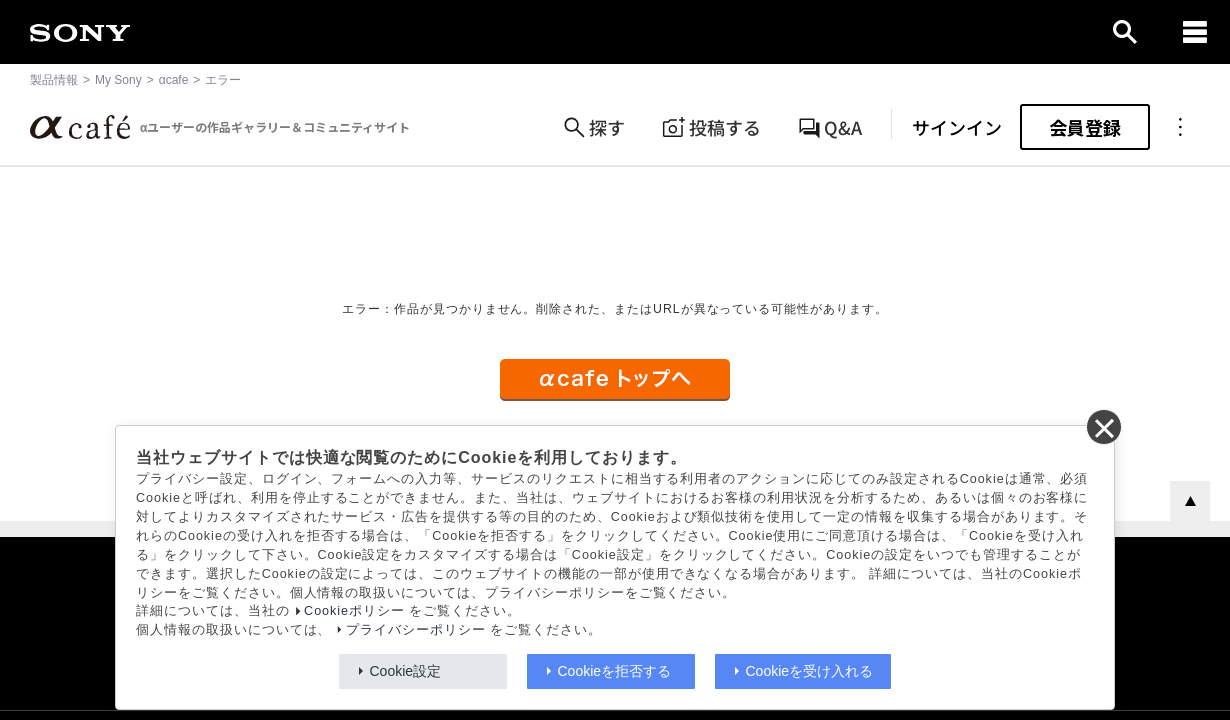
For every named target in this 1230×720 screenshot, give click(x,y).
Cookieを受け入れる (810, 671)
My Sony (118, 80)
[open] (1125, 32)
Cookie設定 (406, 671)
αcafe (174, 80)
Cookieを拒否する (615, 671)
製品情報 (54, 80)
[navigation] (1195, 32)
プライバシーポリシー (416, 630)
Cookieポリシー (354, 611)
